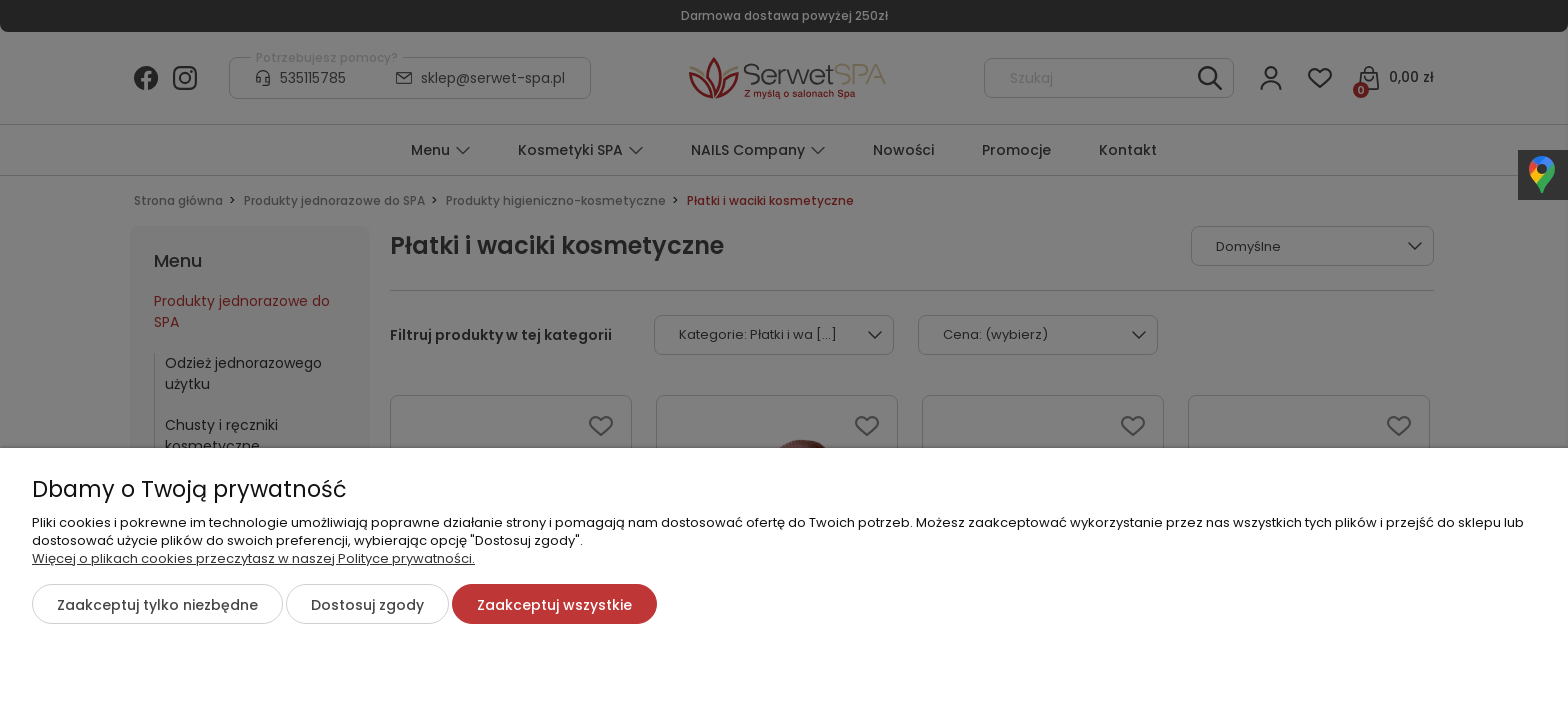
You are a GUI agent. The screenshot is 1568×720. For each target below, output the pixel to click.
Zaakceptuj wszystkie (554, 605)
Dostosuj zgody (367, 605)
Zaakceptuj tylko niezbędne (157, 605)
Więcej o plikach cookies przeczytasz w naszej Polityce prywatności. (253, 558)
